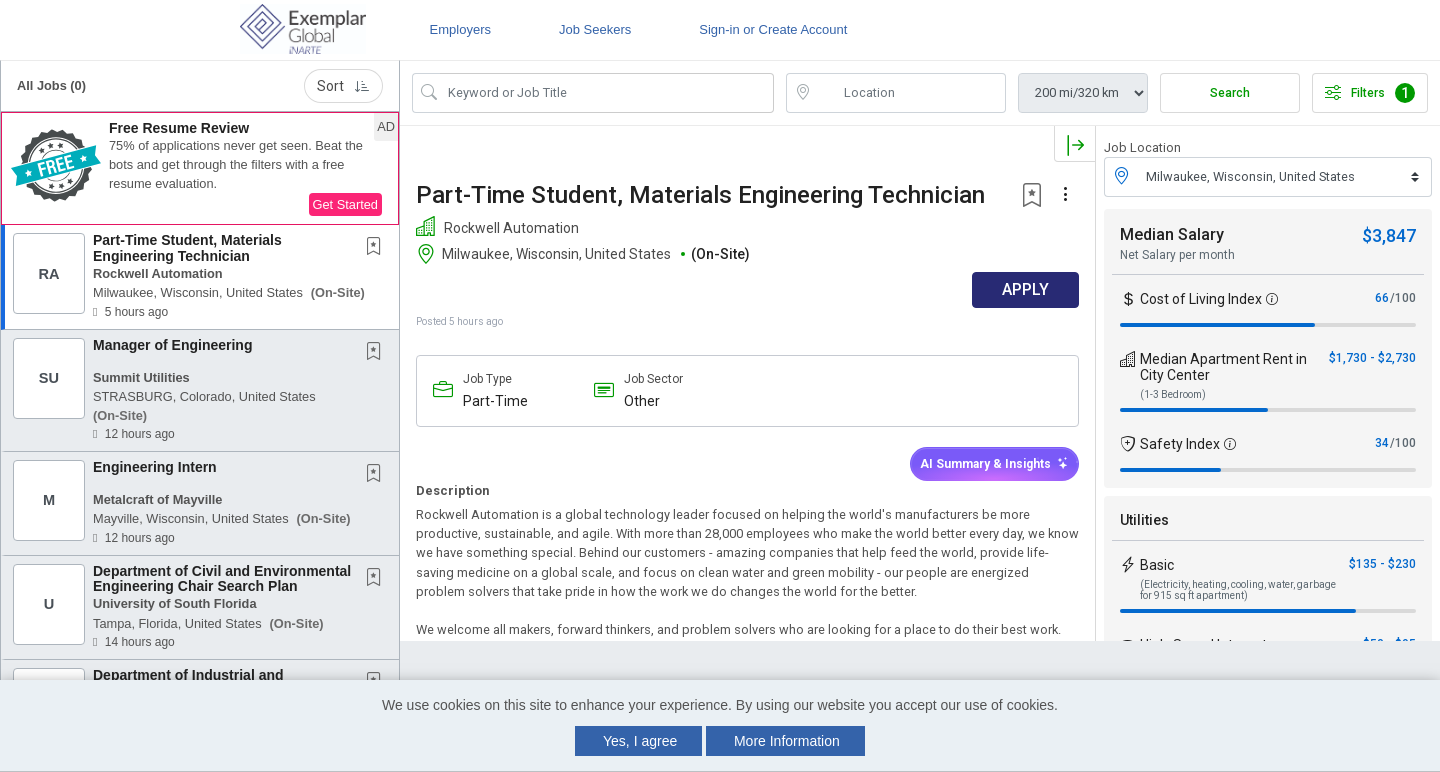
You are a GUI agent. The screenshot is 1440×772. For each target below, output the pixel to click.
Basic (1157, 565)
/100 (1403, 298)
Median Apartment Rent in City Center (1223, 367)
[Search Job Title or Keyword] (607, 93)
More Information (787, 741)
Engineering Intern (155, 467)
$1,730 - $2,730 (1372, 358)
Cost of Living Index (1201, 299)
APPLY (1025, 289)
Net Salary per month (1177, 255)
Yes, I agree (640, 741)
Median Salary (1172, 234)
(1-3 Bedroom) (1173, 394)
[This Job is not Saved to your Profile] (378, 248)
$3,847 (1389, 235)
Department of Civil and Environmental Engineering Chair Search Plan (222, 578)
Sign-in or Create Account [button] (773, 29)
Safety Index (1180, 444)
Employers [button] (460, 29)
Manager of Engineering (172, 345)
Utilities (1144, 520)
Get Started (345, 204)
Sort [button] (343, 86)
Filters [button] (1370, 93)
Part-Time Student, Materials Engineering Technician (187, 247)
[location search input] (910, 93)
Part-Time (495, 401)
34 (1382, 443)
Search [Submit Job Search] (1230, 93)
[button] (200, 169)
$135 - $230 (1382, 564)
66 (1382, 298)
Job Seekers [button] (595, 29)
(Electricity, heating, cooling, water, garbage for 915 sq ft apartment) (1238, 590)
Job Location (1142, 147)
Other (642, 401)
